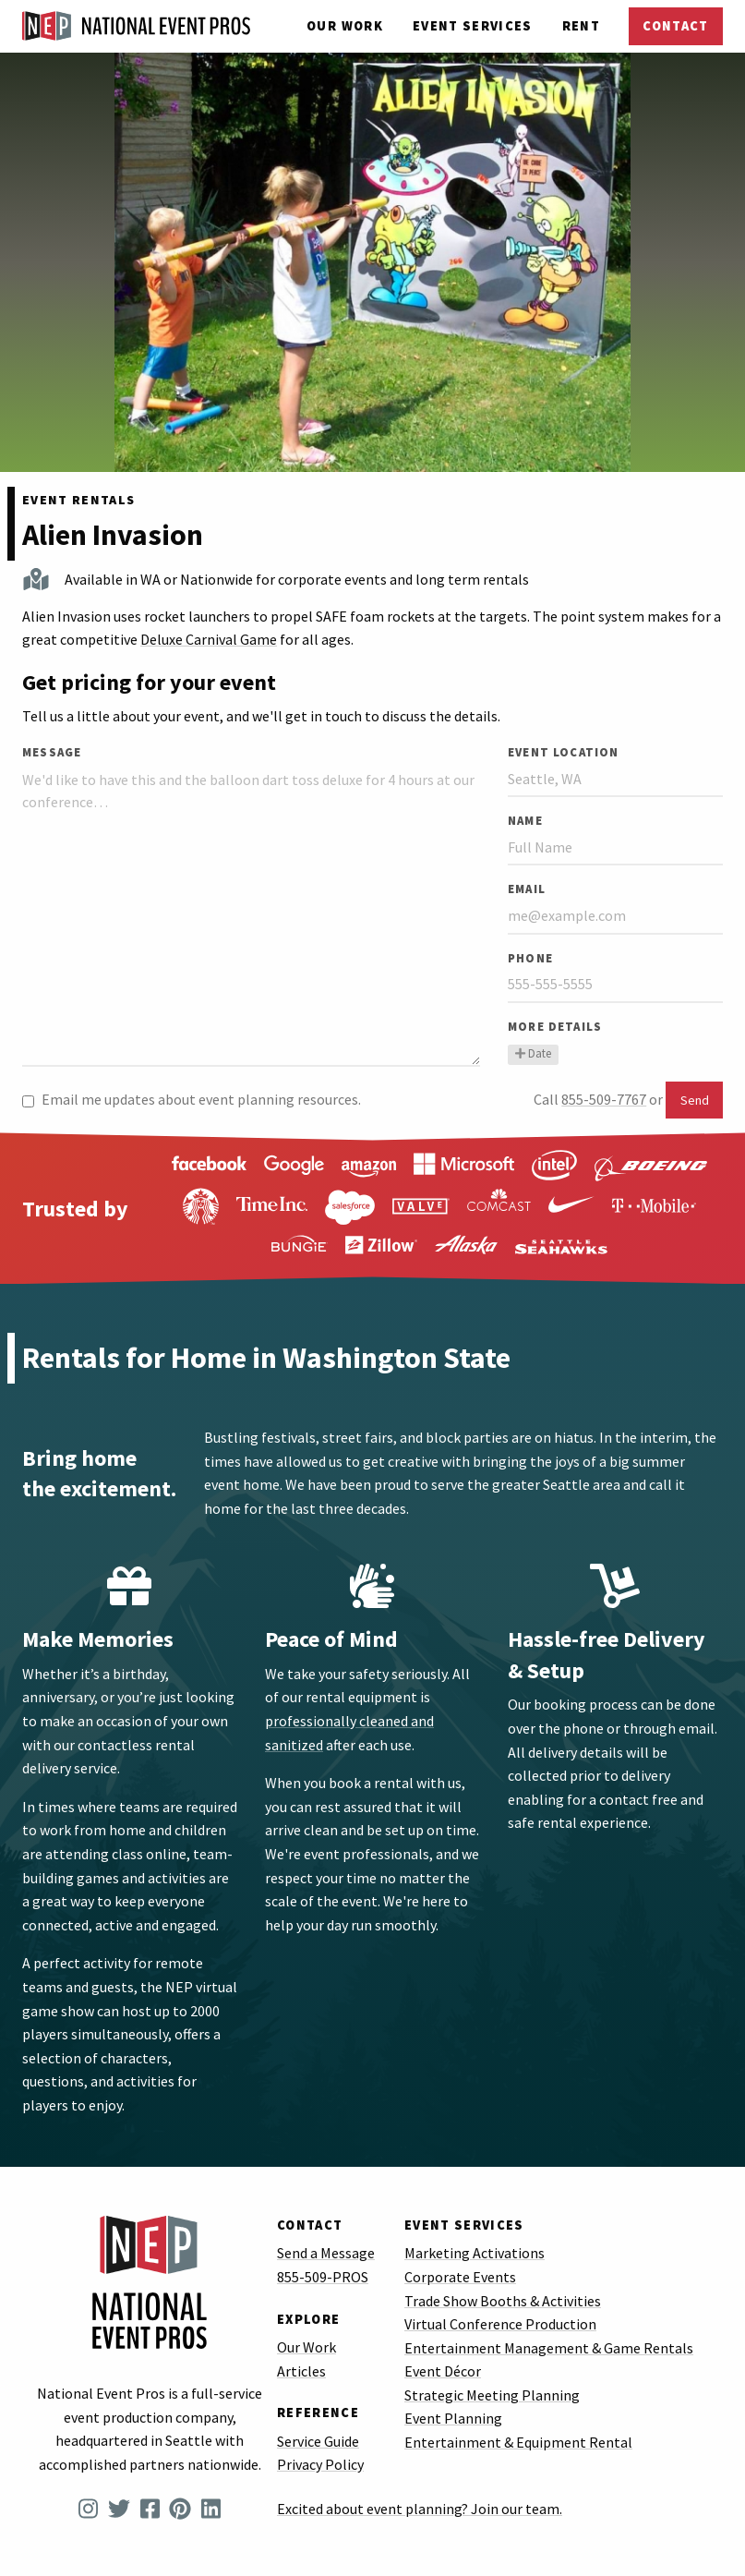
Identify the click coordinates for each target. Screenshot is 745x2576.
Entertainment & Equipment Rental (518, 2442)
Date (533, 1053)
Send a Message (326, 2252)
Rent (581, 26)
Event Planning (453, 2418)
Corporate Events (460, 2277)
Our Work (344, 26)
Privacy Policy (320, 2464)
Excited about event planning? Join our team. (419, 2508)
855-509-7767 (603, 1099)
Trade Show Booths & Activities (502, 2301)
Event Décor (442, 2371)
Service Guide (318, 2441)
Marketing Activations (474, 2252)
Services (473, 26)
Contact (675, 26)
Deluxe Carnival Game (208, 639)
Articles (301, 2371)
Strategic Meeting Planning (492, 2395)
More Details (555, 1026)
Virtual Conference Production (500, 2324)
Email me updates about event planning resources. (191, 1099)
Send (694, 1100)
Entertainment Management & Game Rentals (548, 2348)
